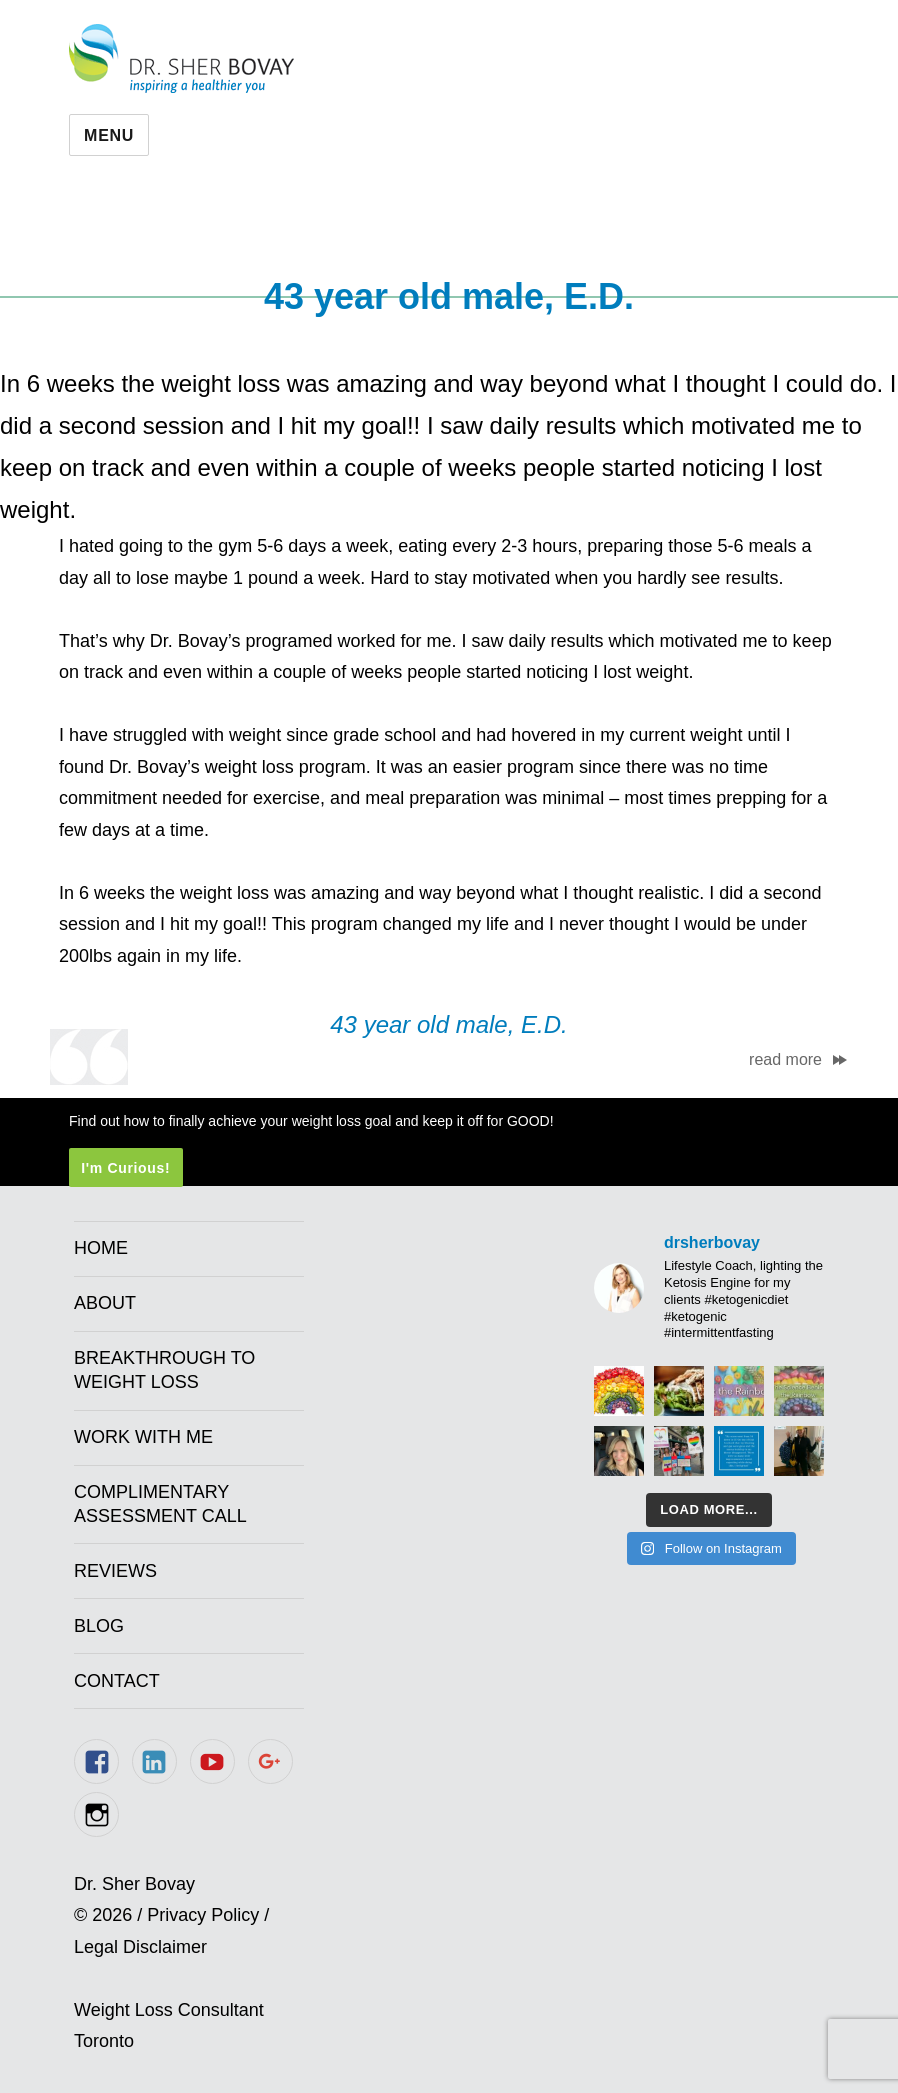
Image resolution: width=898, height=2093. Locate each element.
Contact (117, 1681)
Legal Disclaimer (140, 1947)
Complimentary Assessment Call (160, 1504)
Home (101, 1248)
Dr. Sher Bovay (181, 58)
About (105, 1303)
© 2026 (103, 1915)
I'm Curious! (125, 1168)
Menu (109, 135)
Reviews (115, 1571)
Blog (99, 1626)
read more (785, 1059)
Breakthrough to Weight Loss (164, 1370)
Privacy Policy (203, 1915)
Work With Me (143, 1437)
